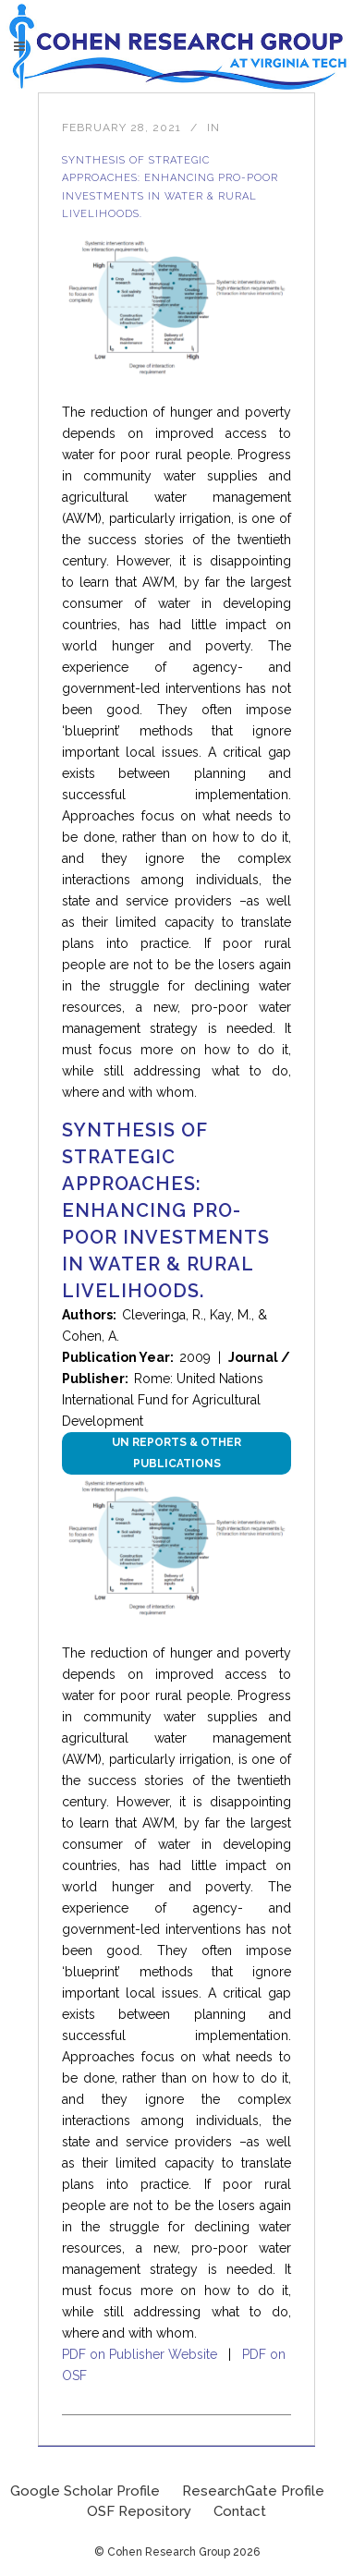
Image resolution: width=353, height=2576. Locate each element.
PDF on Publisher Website (139, 2354)
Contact (239, 2511)
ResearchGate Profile (253, 2491)
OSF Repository (139, 2511)
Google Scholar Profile (85, 2491)
